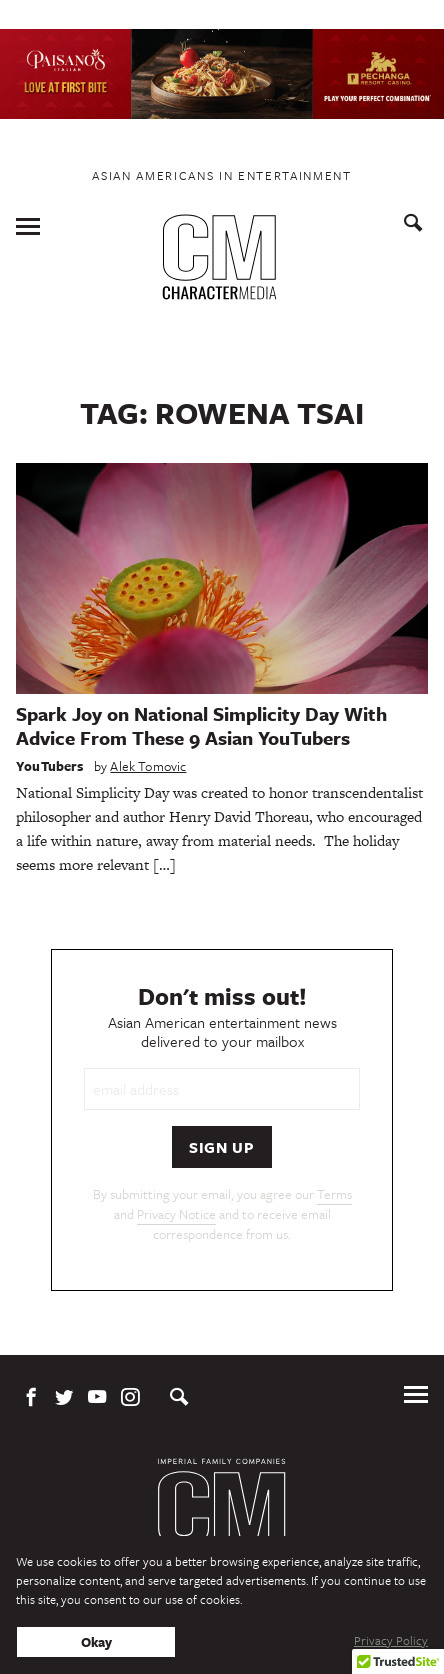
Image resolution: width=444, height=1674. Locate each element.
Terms (334, 1194)
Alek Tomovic (148, 766)
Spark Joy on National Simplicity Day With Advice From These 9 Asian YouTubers (201, 725)
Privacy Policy (391, 1640)
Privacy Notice (176, 1214)
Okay (96, 1642)
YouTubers (50, 766)
